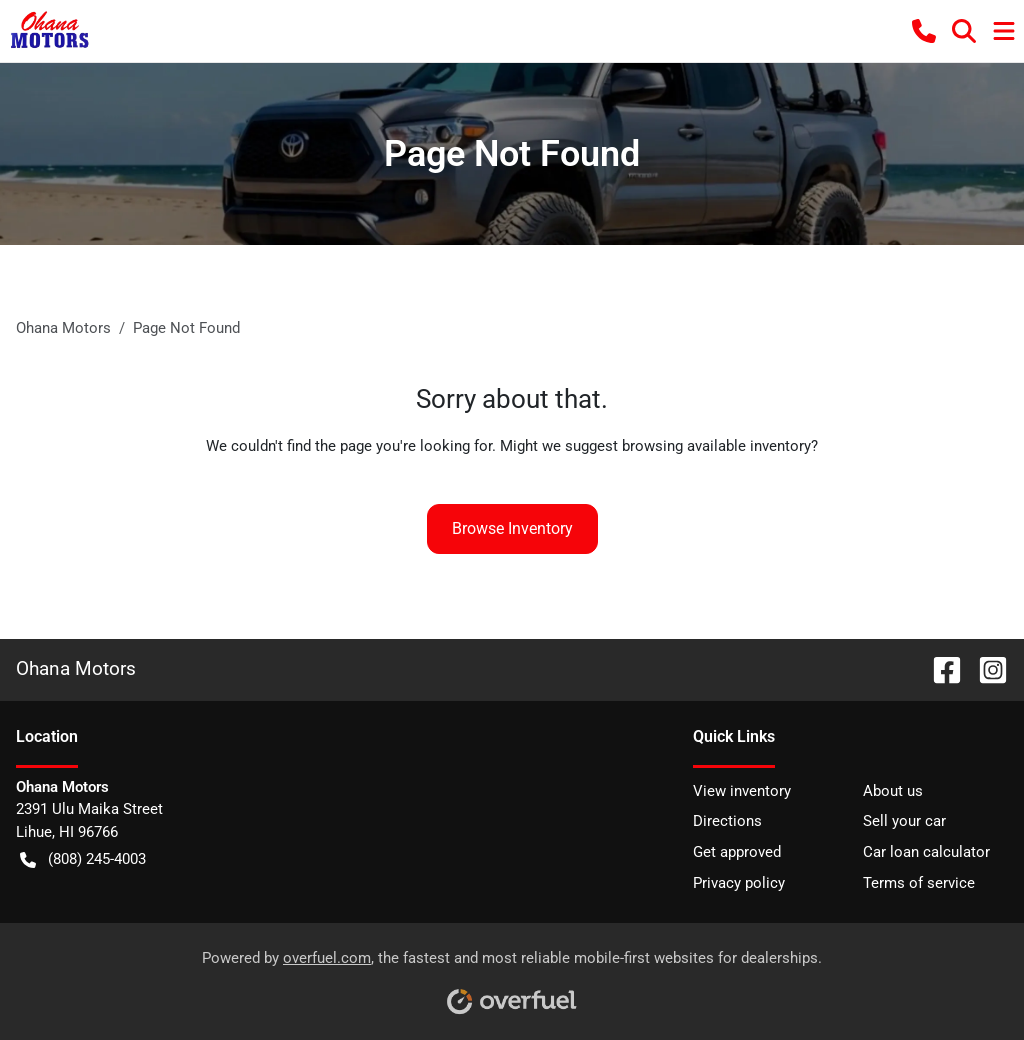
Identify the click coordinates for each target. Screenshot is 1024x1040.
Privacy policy (739, 883)
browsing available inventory (716, 446)
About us (893, 791)
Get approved (737, 852)
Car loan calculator (926, 852)
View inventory (742, 791)
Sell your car (904, 821)
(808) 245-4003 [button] (83, 859)
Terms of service (919, 883)
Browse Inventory (512, 528)
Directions (727, 821)
